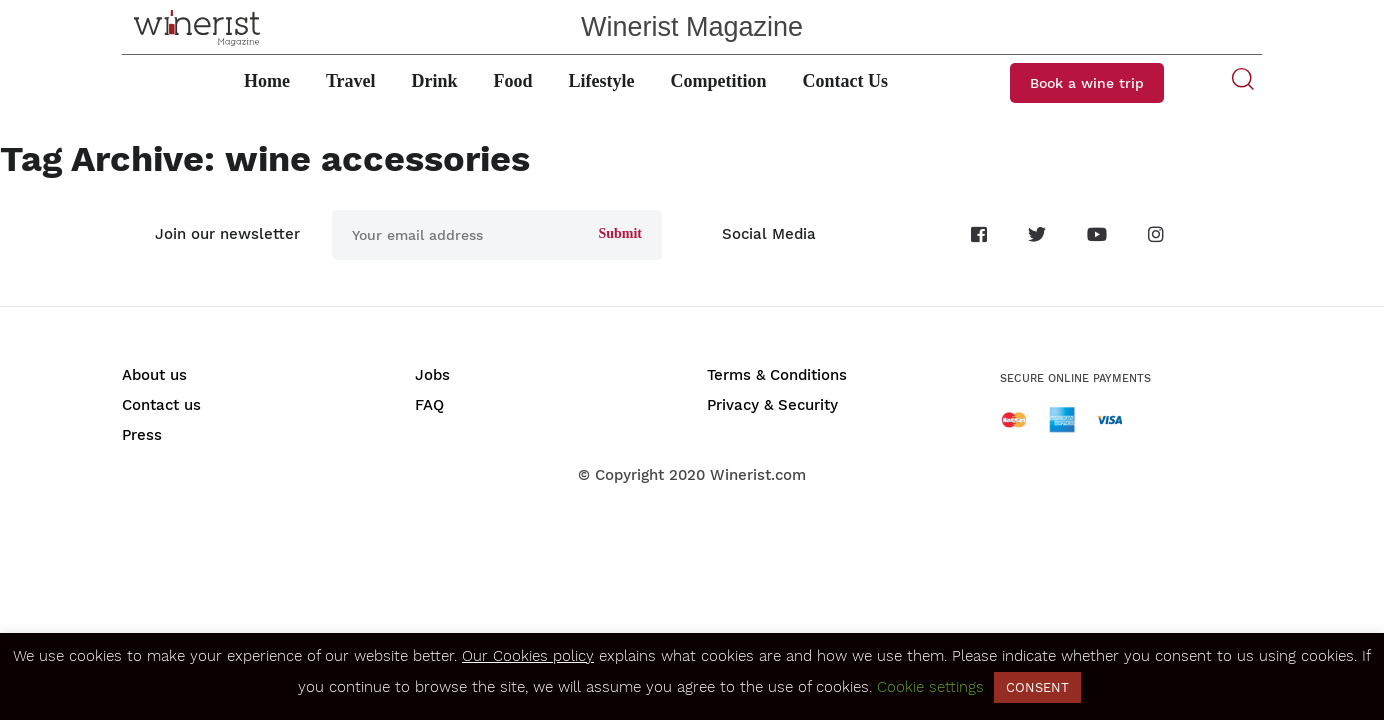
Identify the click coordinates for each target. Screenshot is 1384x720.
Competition (719, 81)
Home (267, 81)
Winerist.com (758, 475)
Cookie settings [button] (930, 687)
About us (154, 375)
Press (142, 435)
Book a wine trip (1087, 83)
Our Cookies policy (528, 656)
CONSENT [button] (1037, 687)
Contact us (161, 405)
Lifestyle (602, 81)
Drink (435, 81)
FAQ (429, 405)
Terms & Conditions (777, 375)
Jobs (432, 375)
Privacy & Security (772, 405)
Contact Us (846, 81)
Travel (351, 81)
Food (513, 81)
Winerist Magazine (692, 27)
